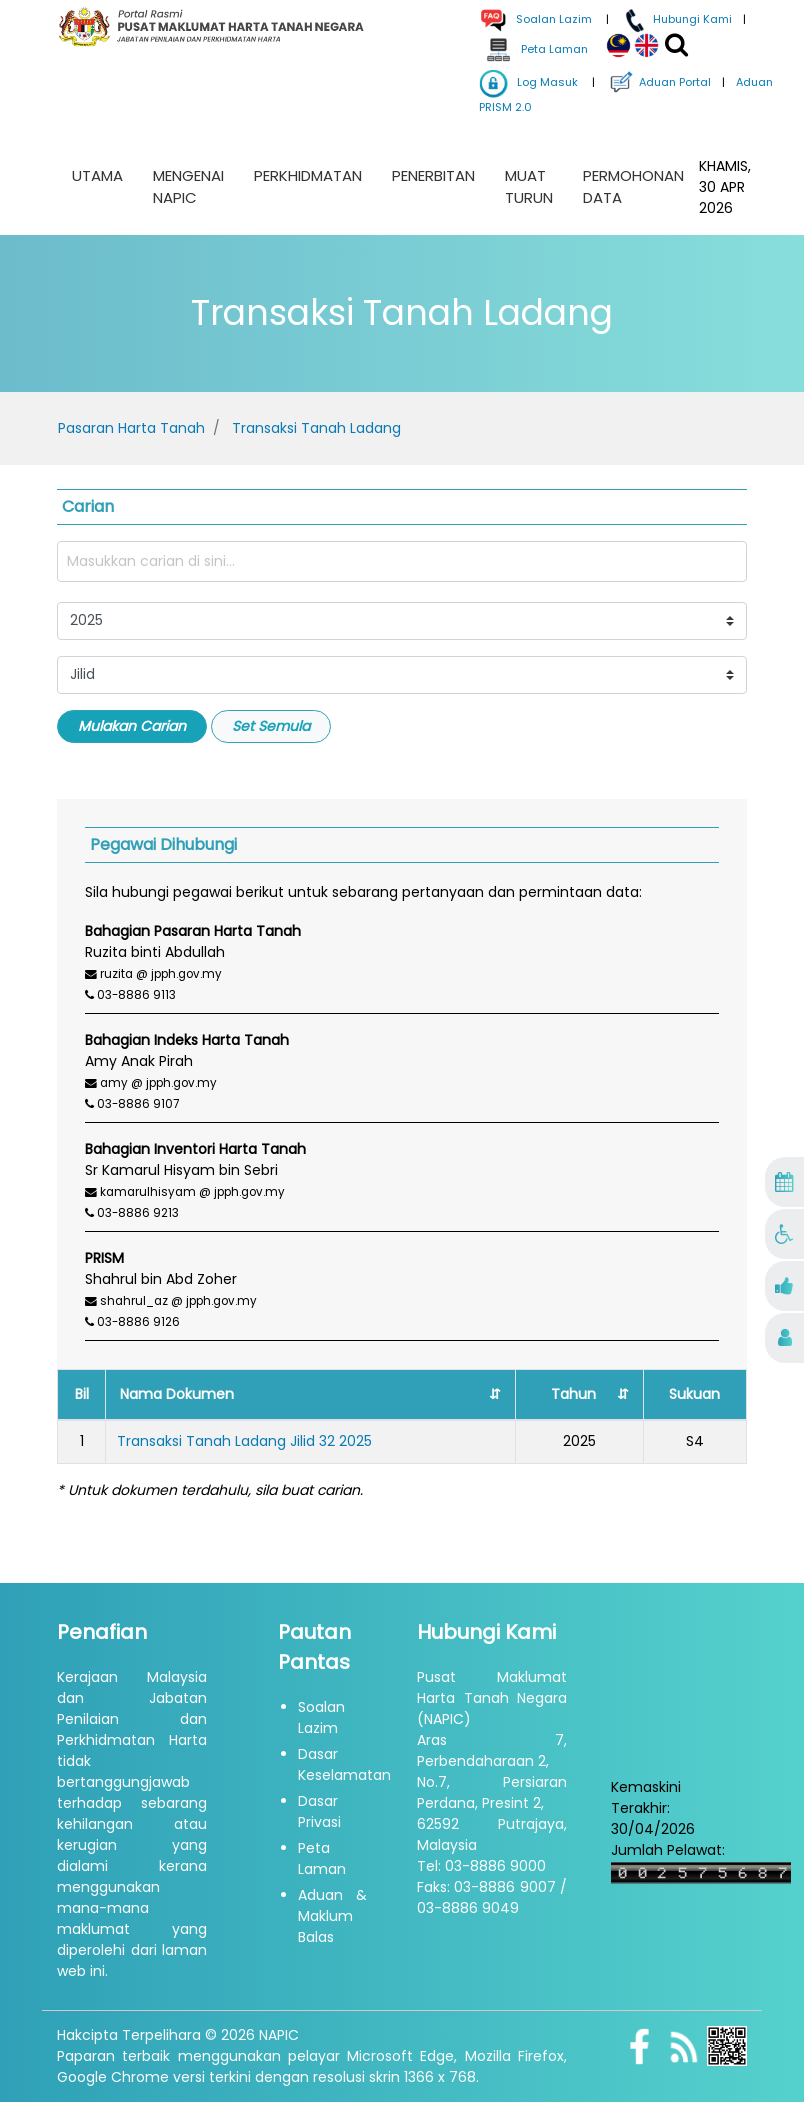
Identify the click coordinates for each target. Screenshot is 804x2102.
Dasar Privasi (319, 1811)
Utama (97, 175)
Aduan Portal (658, 82)
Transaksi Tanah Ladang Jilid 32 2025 (244, 1441)
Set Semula (271, 726)
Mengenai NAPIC (188, 187)
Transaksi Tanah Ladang (316, 428)
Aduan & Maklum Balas (332, 1916)
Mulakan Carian (132, 726)
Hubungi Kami (676, 19)
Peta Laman (535, 49)
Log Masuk (528, 82)
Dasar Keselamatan (344, 1764)
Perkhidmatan (308, 175)
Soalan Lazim (321, 1717)
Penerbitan (433, 175)
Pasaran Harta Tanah (131, 428)
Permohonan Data (633, 187)
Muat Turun (529, 187)
